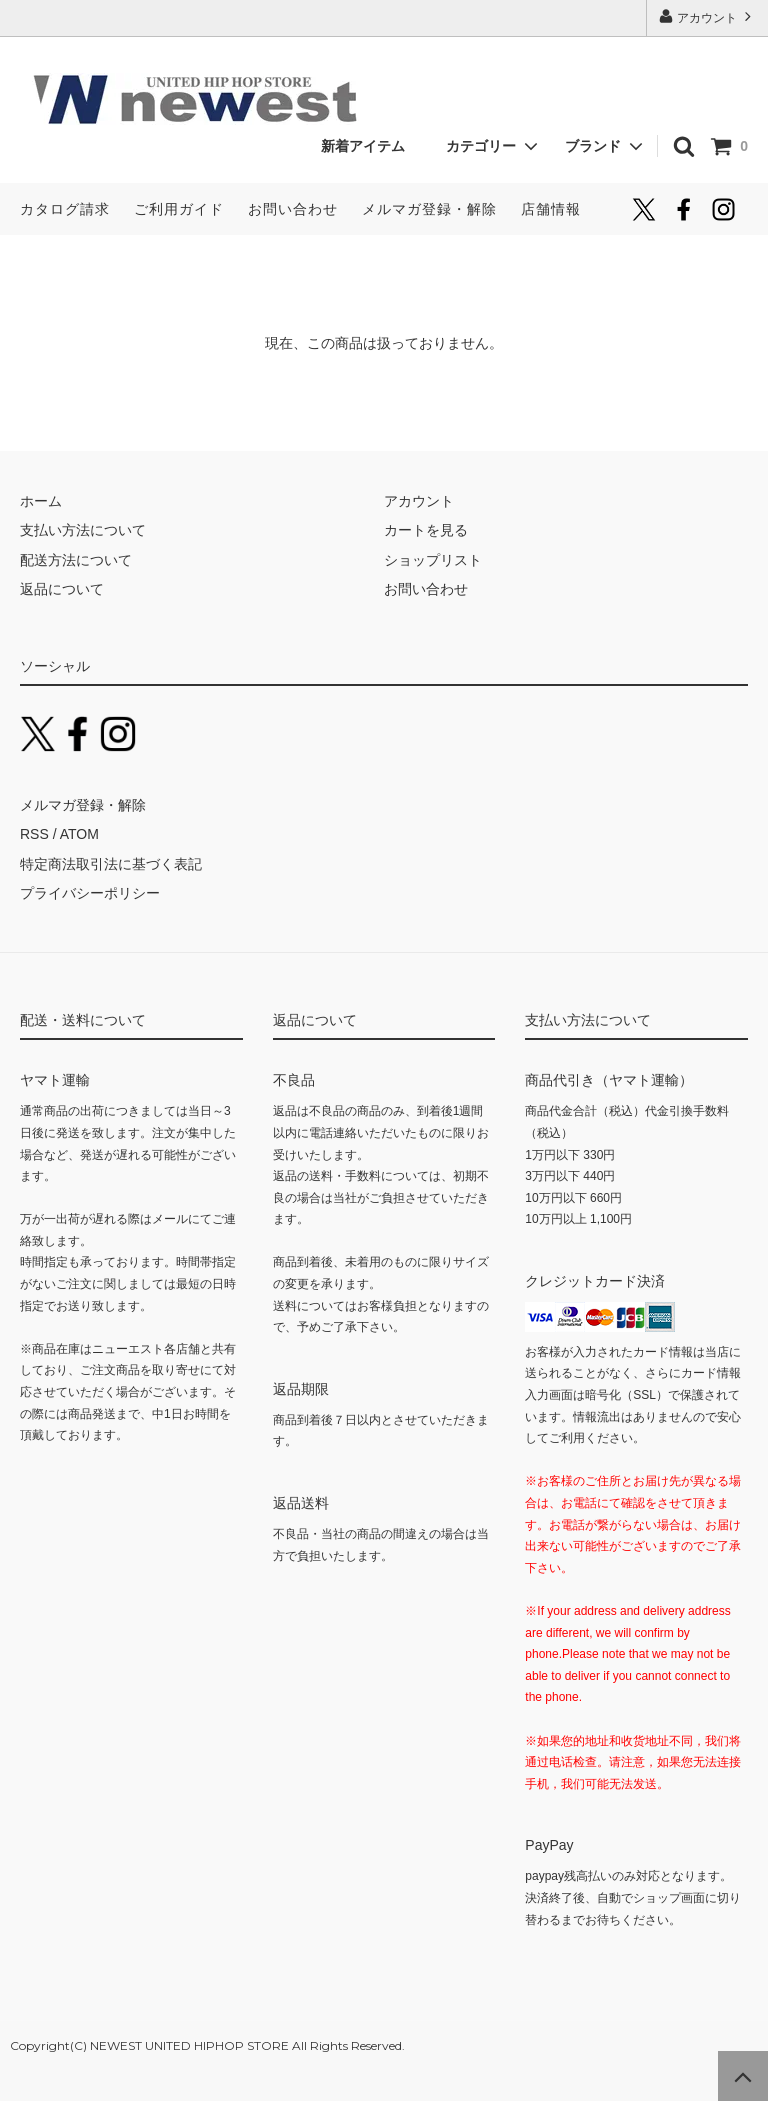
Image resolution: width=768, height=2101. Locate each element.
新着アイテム (370, 146)
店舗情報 (551, 209)
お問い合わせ (293, 209)
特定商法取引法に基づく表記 (111, 864)
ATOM (79, 834)
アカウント (707, 16)
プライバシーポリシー (90, 893)
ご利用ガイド (179, 209)
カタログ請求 (65, 209)
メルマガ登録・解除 (429, 209)
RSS (34, 834)
